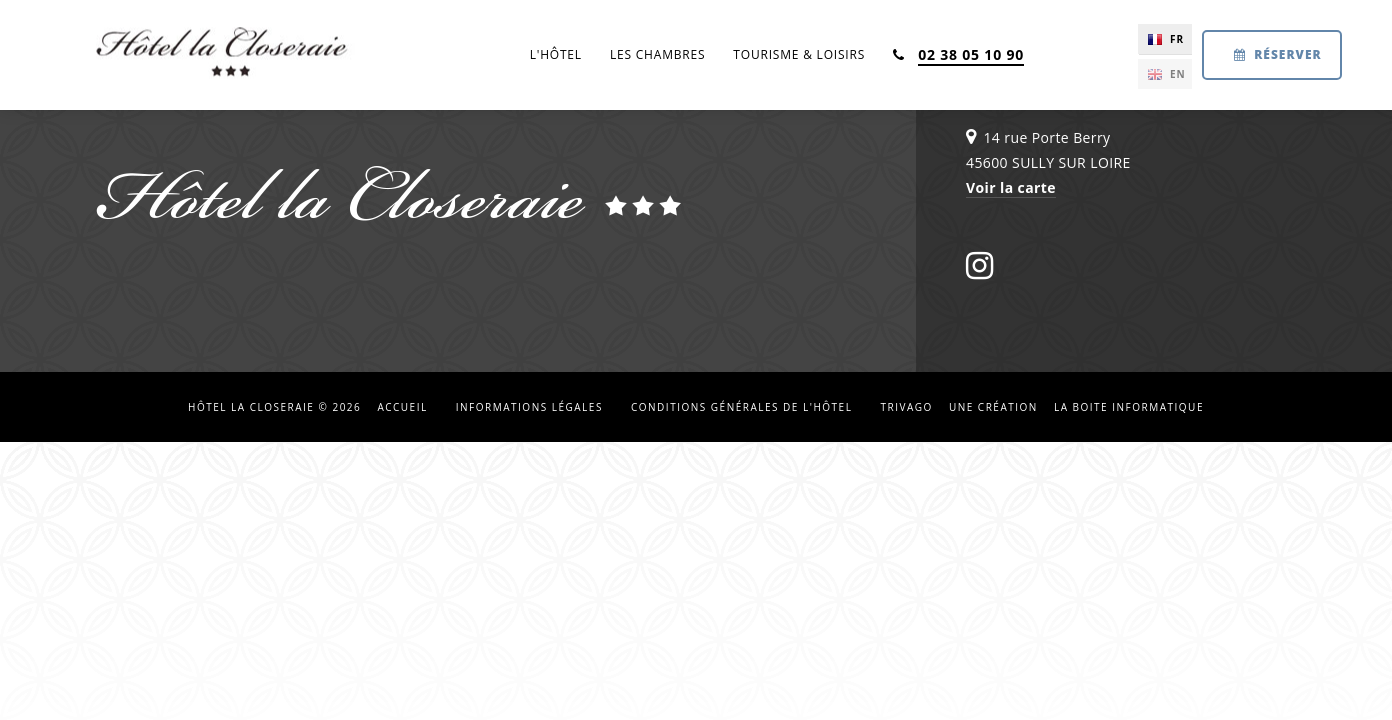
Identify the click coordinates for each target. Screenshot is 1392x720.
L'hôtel (556, 54)
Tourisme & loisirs (799, 54)
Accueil (402, 407)
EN (1178, 74)
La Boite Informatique (1129, 407)
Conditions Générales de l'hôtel (741, 407)
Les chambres (657, 54)
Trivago (906, 407)
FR (1177, 39)
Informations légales (529, 407)
